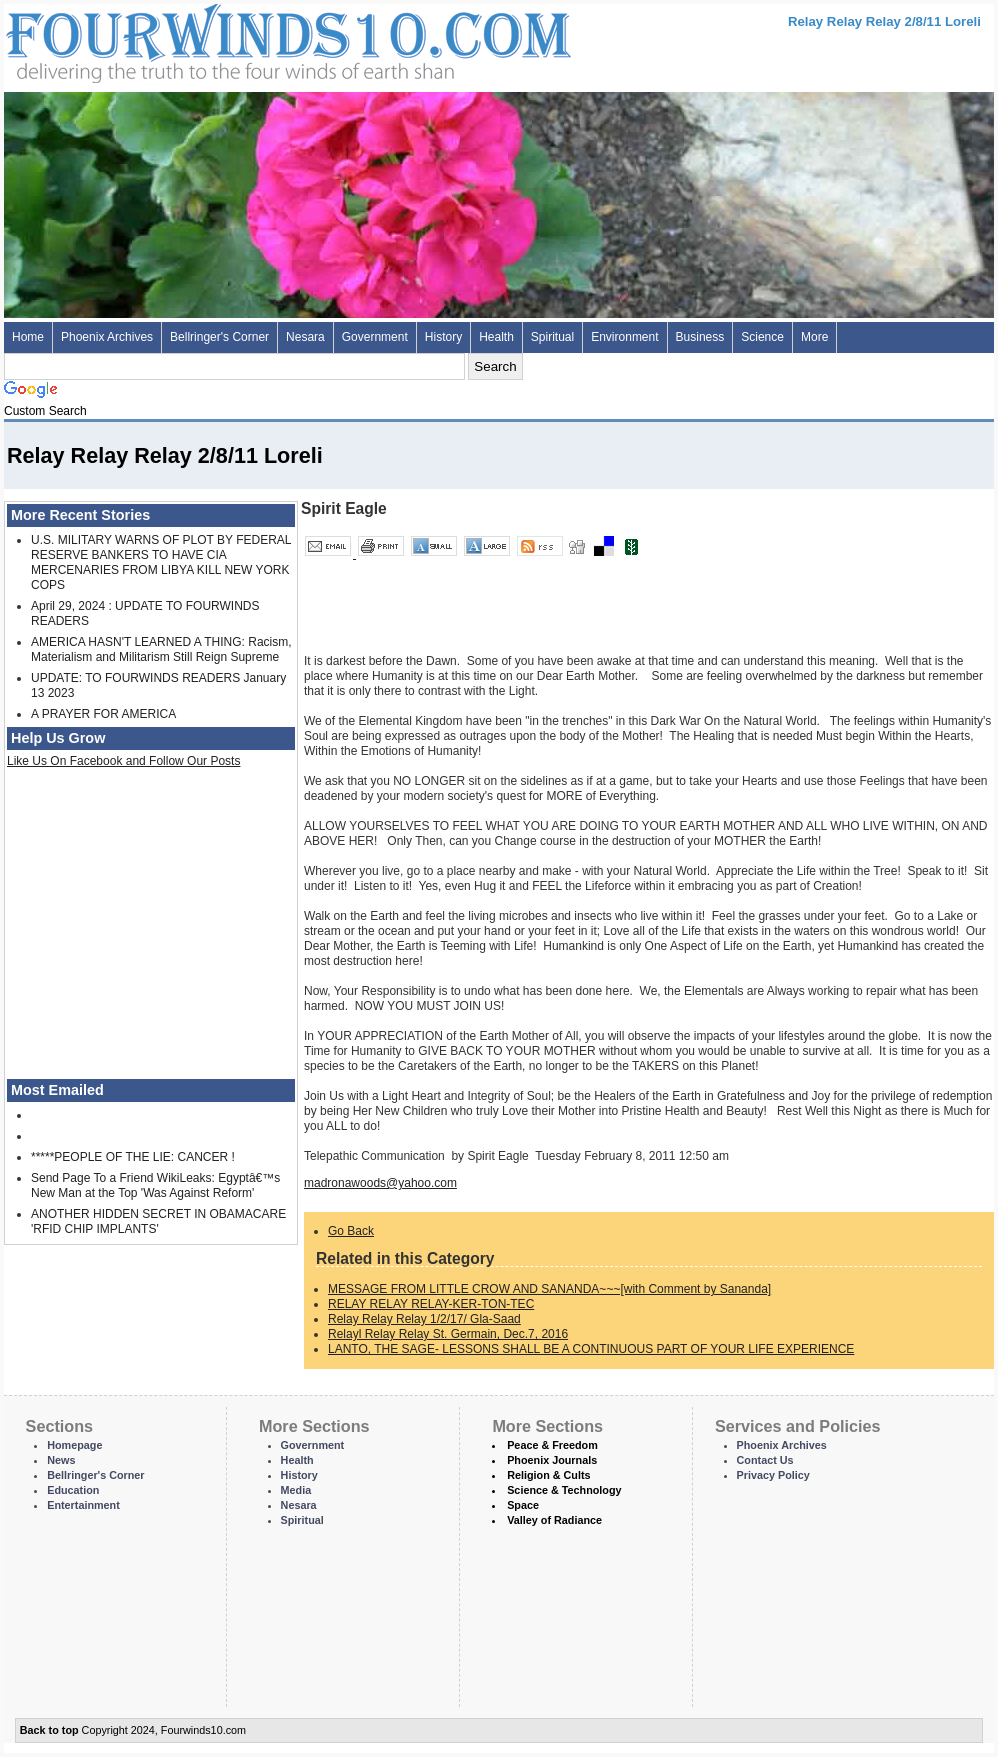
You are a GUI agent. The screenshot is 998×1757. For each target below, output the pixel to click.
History (443, 337)
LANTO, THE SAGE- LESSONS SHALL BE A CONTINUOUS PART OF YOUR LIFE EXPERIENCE (591, 1349)
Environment (624, 337)
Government (375, 337)
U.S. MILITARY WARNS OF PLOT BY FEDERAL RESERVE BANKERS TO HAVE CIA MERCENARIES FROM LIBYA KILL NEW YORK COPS (161, 562)
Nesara (305, 337)
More (814, 337)
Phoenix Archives (107, 337)
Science (762, 337)
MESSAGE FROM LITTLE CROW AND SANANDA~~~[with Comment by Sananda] (549, 1289)
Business (700, 337)
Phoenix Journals (552, 1460)
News (61, 1460)
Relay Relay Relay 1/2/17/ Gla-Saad (424, 1319)
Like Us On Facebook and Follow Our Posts (123, 761)
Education (73, 1490)
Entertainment (83, 1505)
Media (296, 1490)
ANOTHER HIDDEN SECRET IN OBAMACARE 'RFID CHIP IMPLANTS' (158, 1221)
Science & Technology (564, 1490)
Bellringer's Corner (219, 337)
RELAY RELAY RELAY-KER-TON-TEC (431, 1304)
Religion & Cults (548, 1475)
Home (28, 337)
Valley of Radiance (554, 1520)
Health (496, 337)
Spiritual (552, 337)
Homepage (74, 1445)
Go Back (351, 1231)
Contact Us (765, 1460)
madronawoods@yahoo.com (380, 1183)
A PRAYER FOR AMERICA (103, 714)
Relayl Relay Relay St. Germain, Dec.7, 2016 (448, 1334)
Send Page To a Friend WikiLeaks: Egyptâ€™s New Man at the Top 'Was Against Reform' (155, 1185)
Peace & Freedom (552, 1445)
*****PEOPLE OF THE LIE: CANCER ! (133, 1157)
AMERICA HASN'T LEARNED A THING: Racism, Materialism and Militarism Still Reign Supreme (161, 649)
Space (523, 1505)
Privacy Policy (773, 1475)
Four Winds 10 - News (204, 39)
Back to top (49, 1730)
